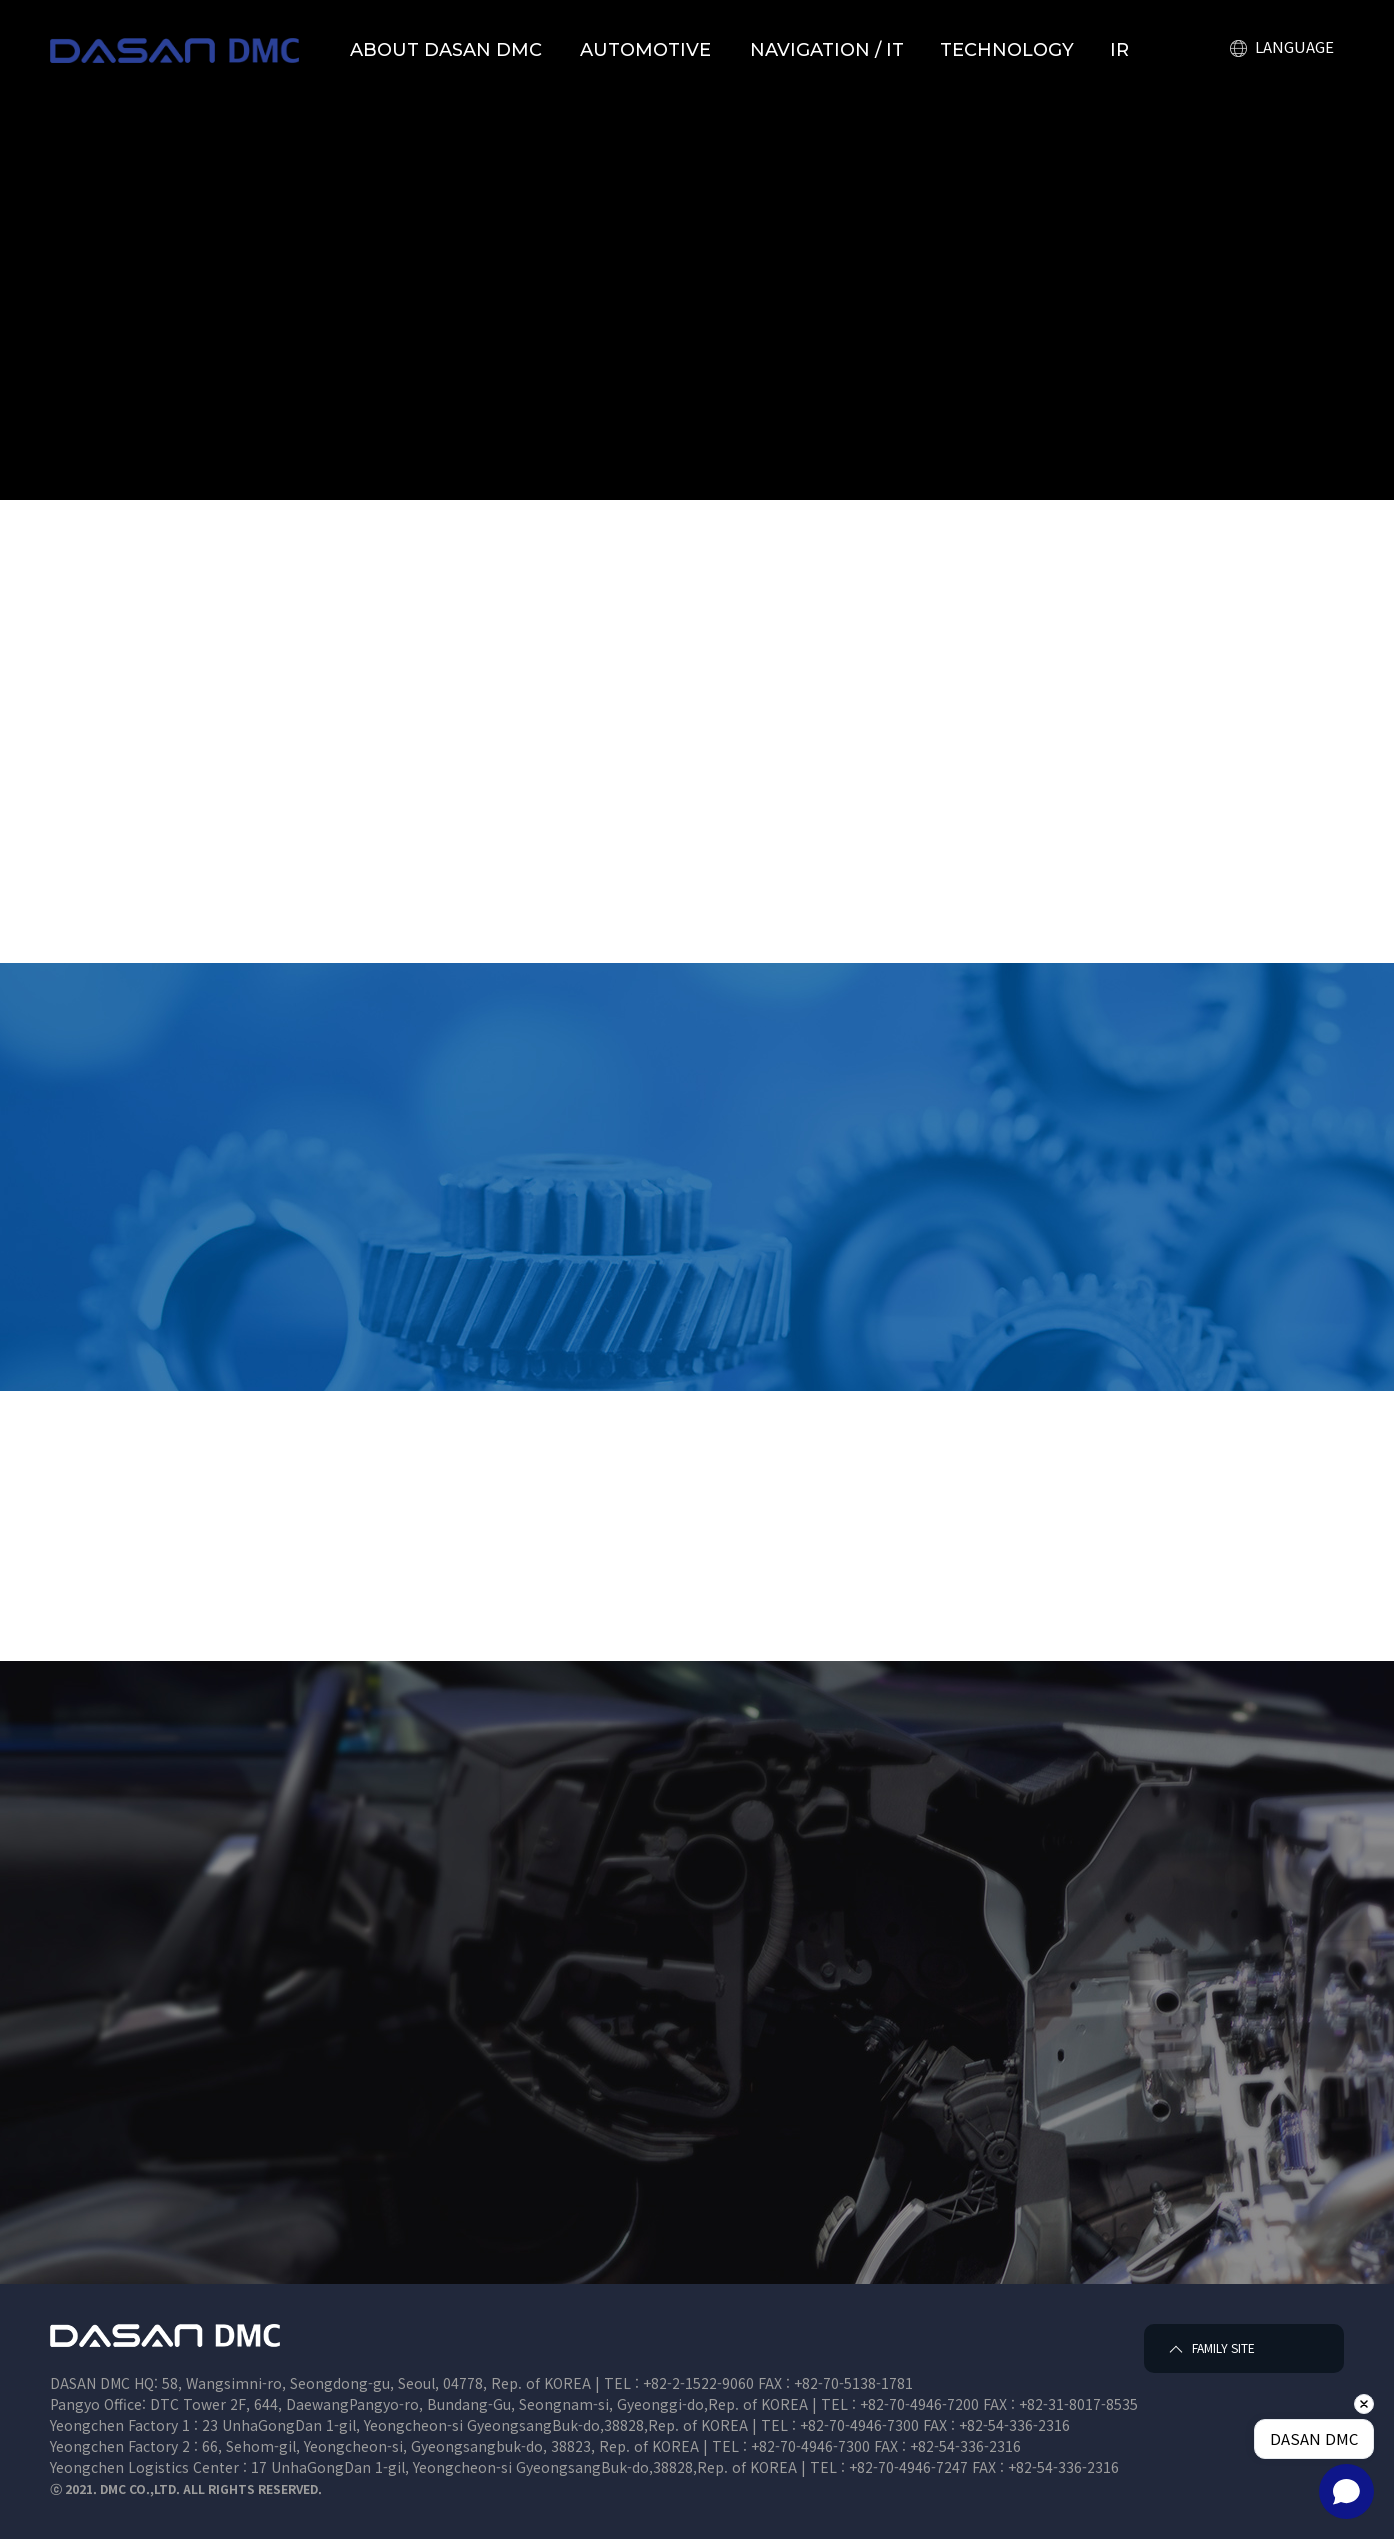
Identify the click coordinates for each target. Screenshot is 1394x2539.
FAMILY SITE (1209, 2348)
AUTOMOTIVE (645, 50)
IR (1119, 50)
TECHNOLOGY (1007, 50)
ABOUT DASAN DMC (446, 50)
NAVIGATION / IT (827, 50)
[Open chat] (1346, 2491)
